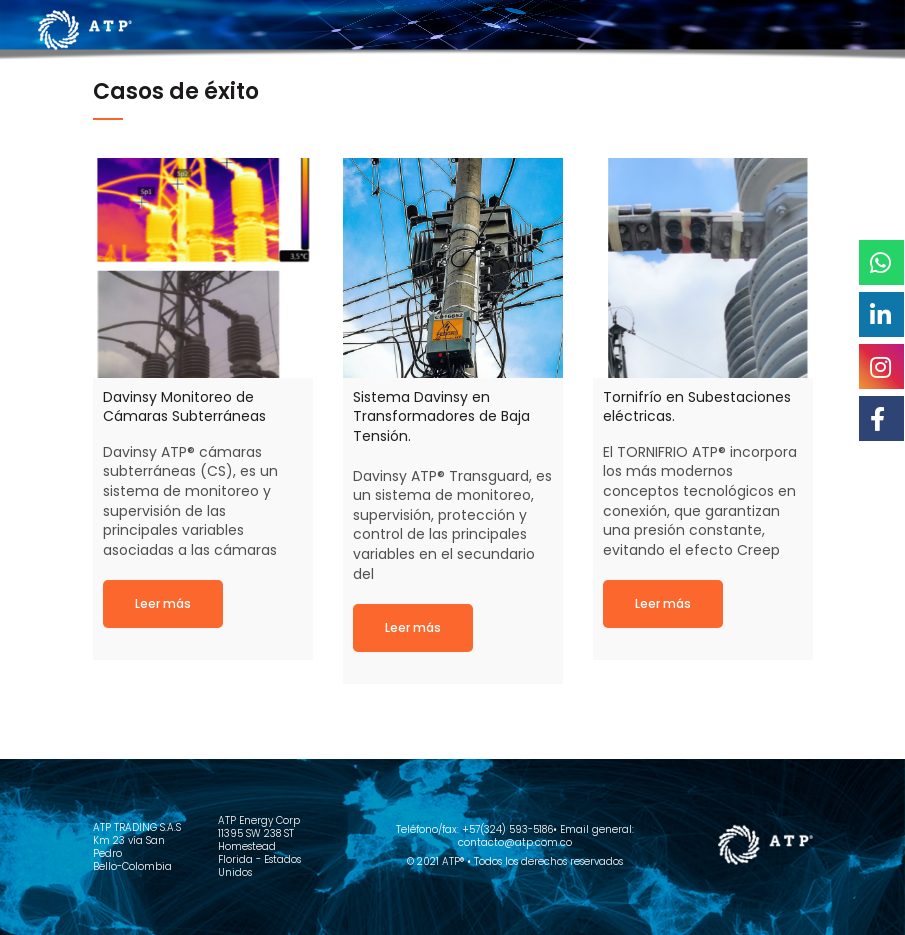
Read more (162, 603)
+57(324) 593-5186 (507, 829)
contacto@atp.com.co (515, 842)
